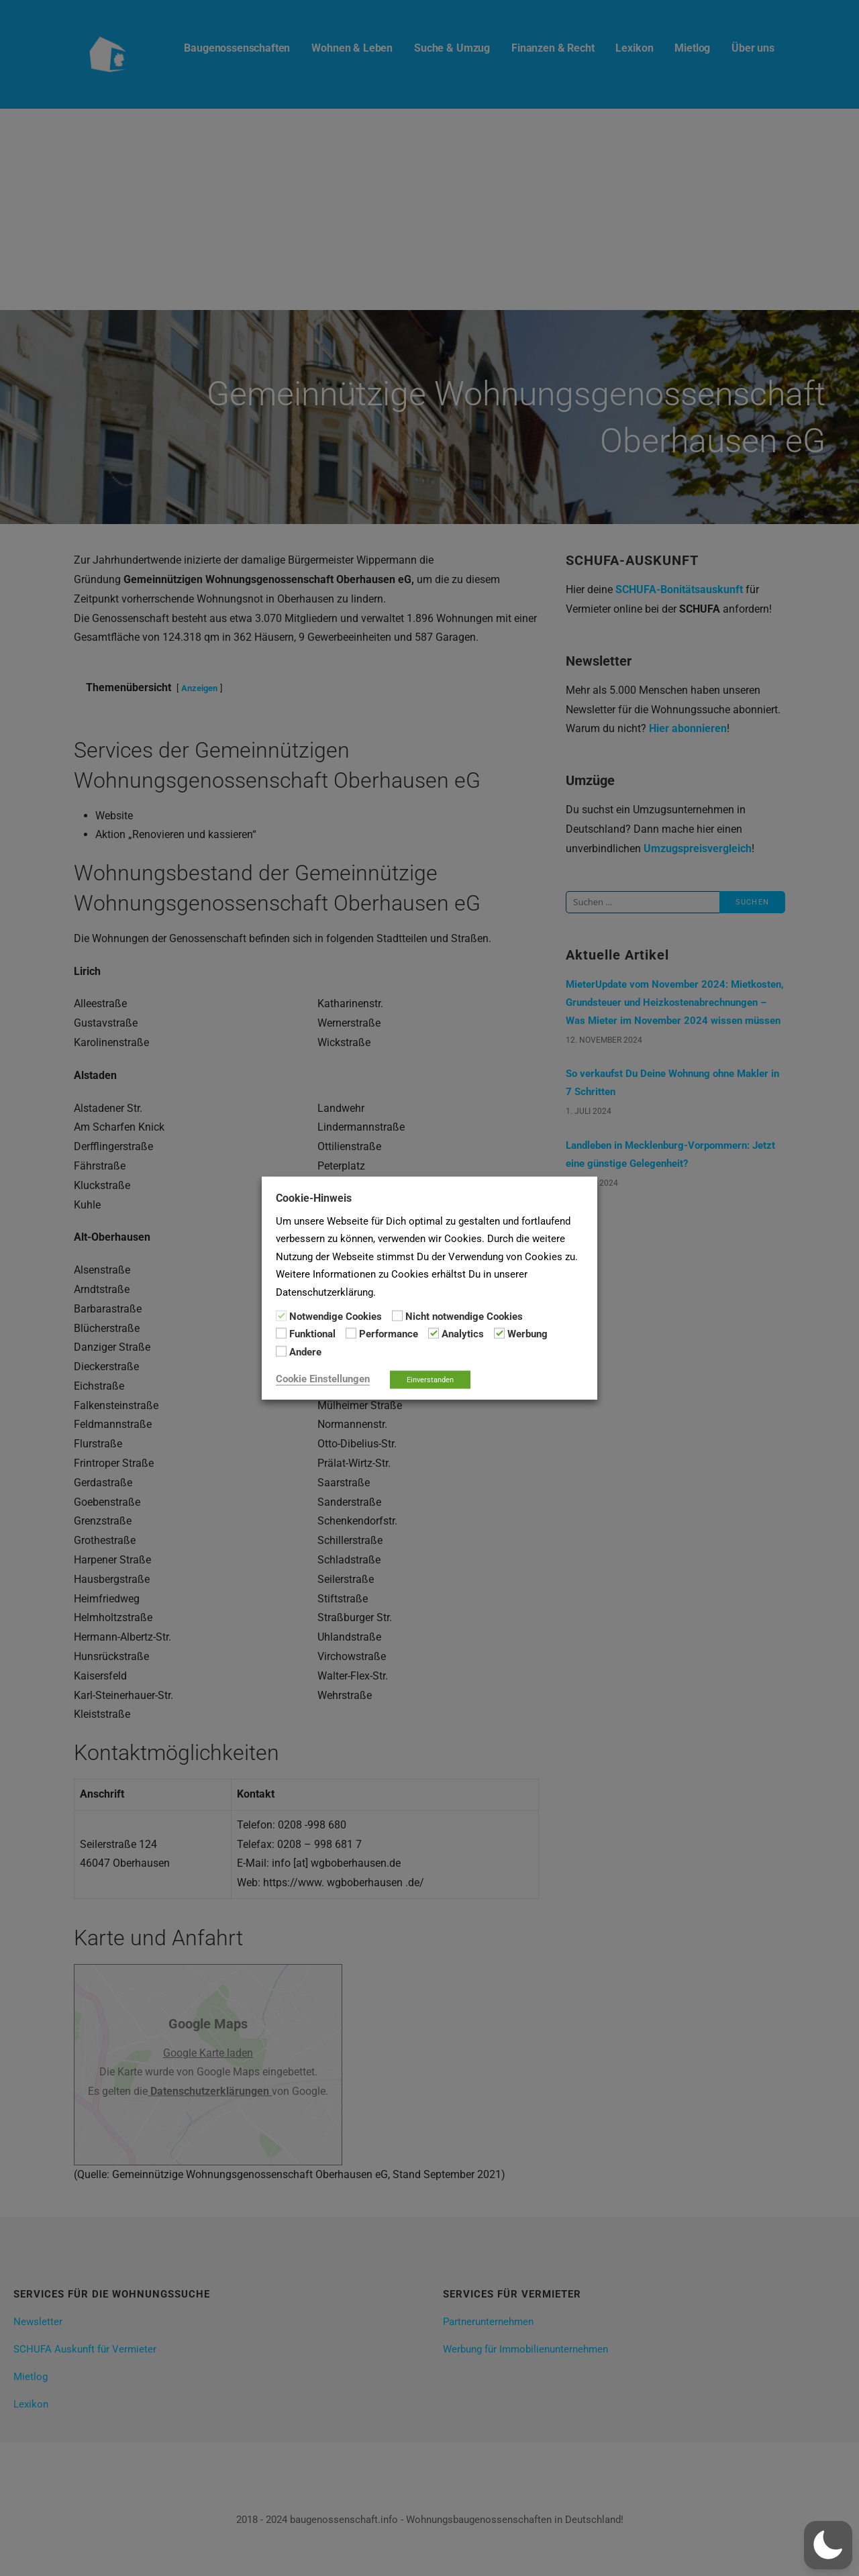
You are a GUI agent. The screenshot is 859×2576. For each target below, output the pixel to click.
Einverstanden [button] (430, 1380)
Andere (305, 1351)
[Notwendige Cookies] (281, 1315)
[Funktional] (281, 1333)
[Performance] (351, 1333)
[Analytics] (433, 1333)
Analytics (463, 1334)
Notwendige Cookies (335, 1316)
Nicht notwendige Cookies (464, 1316)
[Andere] (281, 1351)
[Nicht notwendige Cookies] (397, 1315)
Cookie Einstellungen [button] (323, 1379)
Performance (388, 1334)
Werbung (527, 1334)
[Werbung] (499, 1333)
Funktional (312, 1334)
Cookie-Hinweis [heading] (314, 1197)
